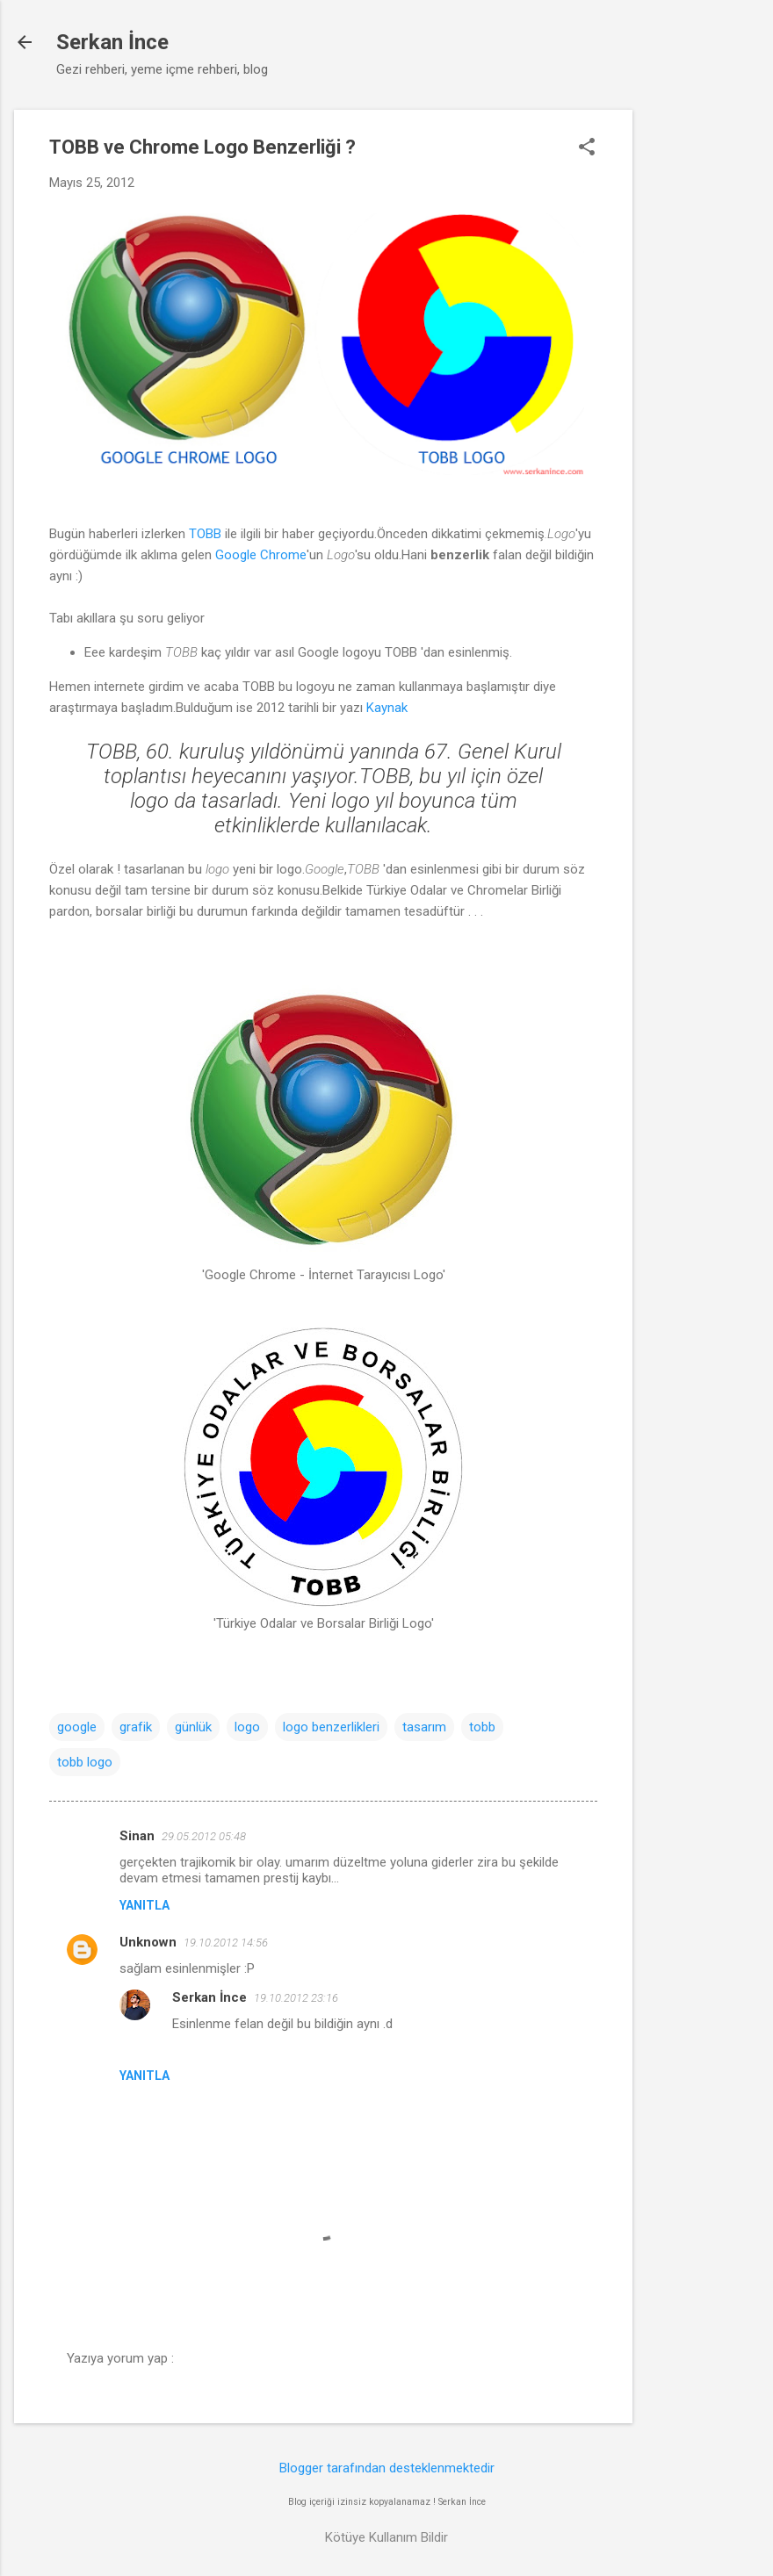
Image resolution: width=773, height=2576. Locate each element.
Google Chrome (261, 555)
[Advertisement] (703, 373)
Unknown (148, 1942)
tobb (482, 1727)
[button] (586, 148)
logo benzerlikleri (331, 1727)
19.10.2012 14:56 (226, 1942)
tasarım (424, 1727)
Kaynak (387, 708)
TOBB (205, 534)
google (77, 1727)
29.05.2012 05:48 (204, 1836)
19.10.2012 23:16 (296, 1997)
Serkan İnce (112, 42)
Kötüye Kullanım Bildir (386, 2537)
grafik (135, 1727)
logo (247, 1727)
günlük (193, 1727)
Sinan (137, 1836)
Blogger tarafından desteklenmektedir (387, 2468)
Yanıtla (144, 1905)
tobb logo (84, 1762)
